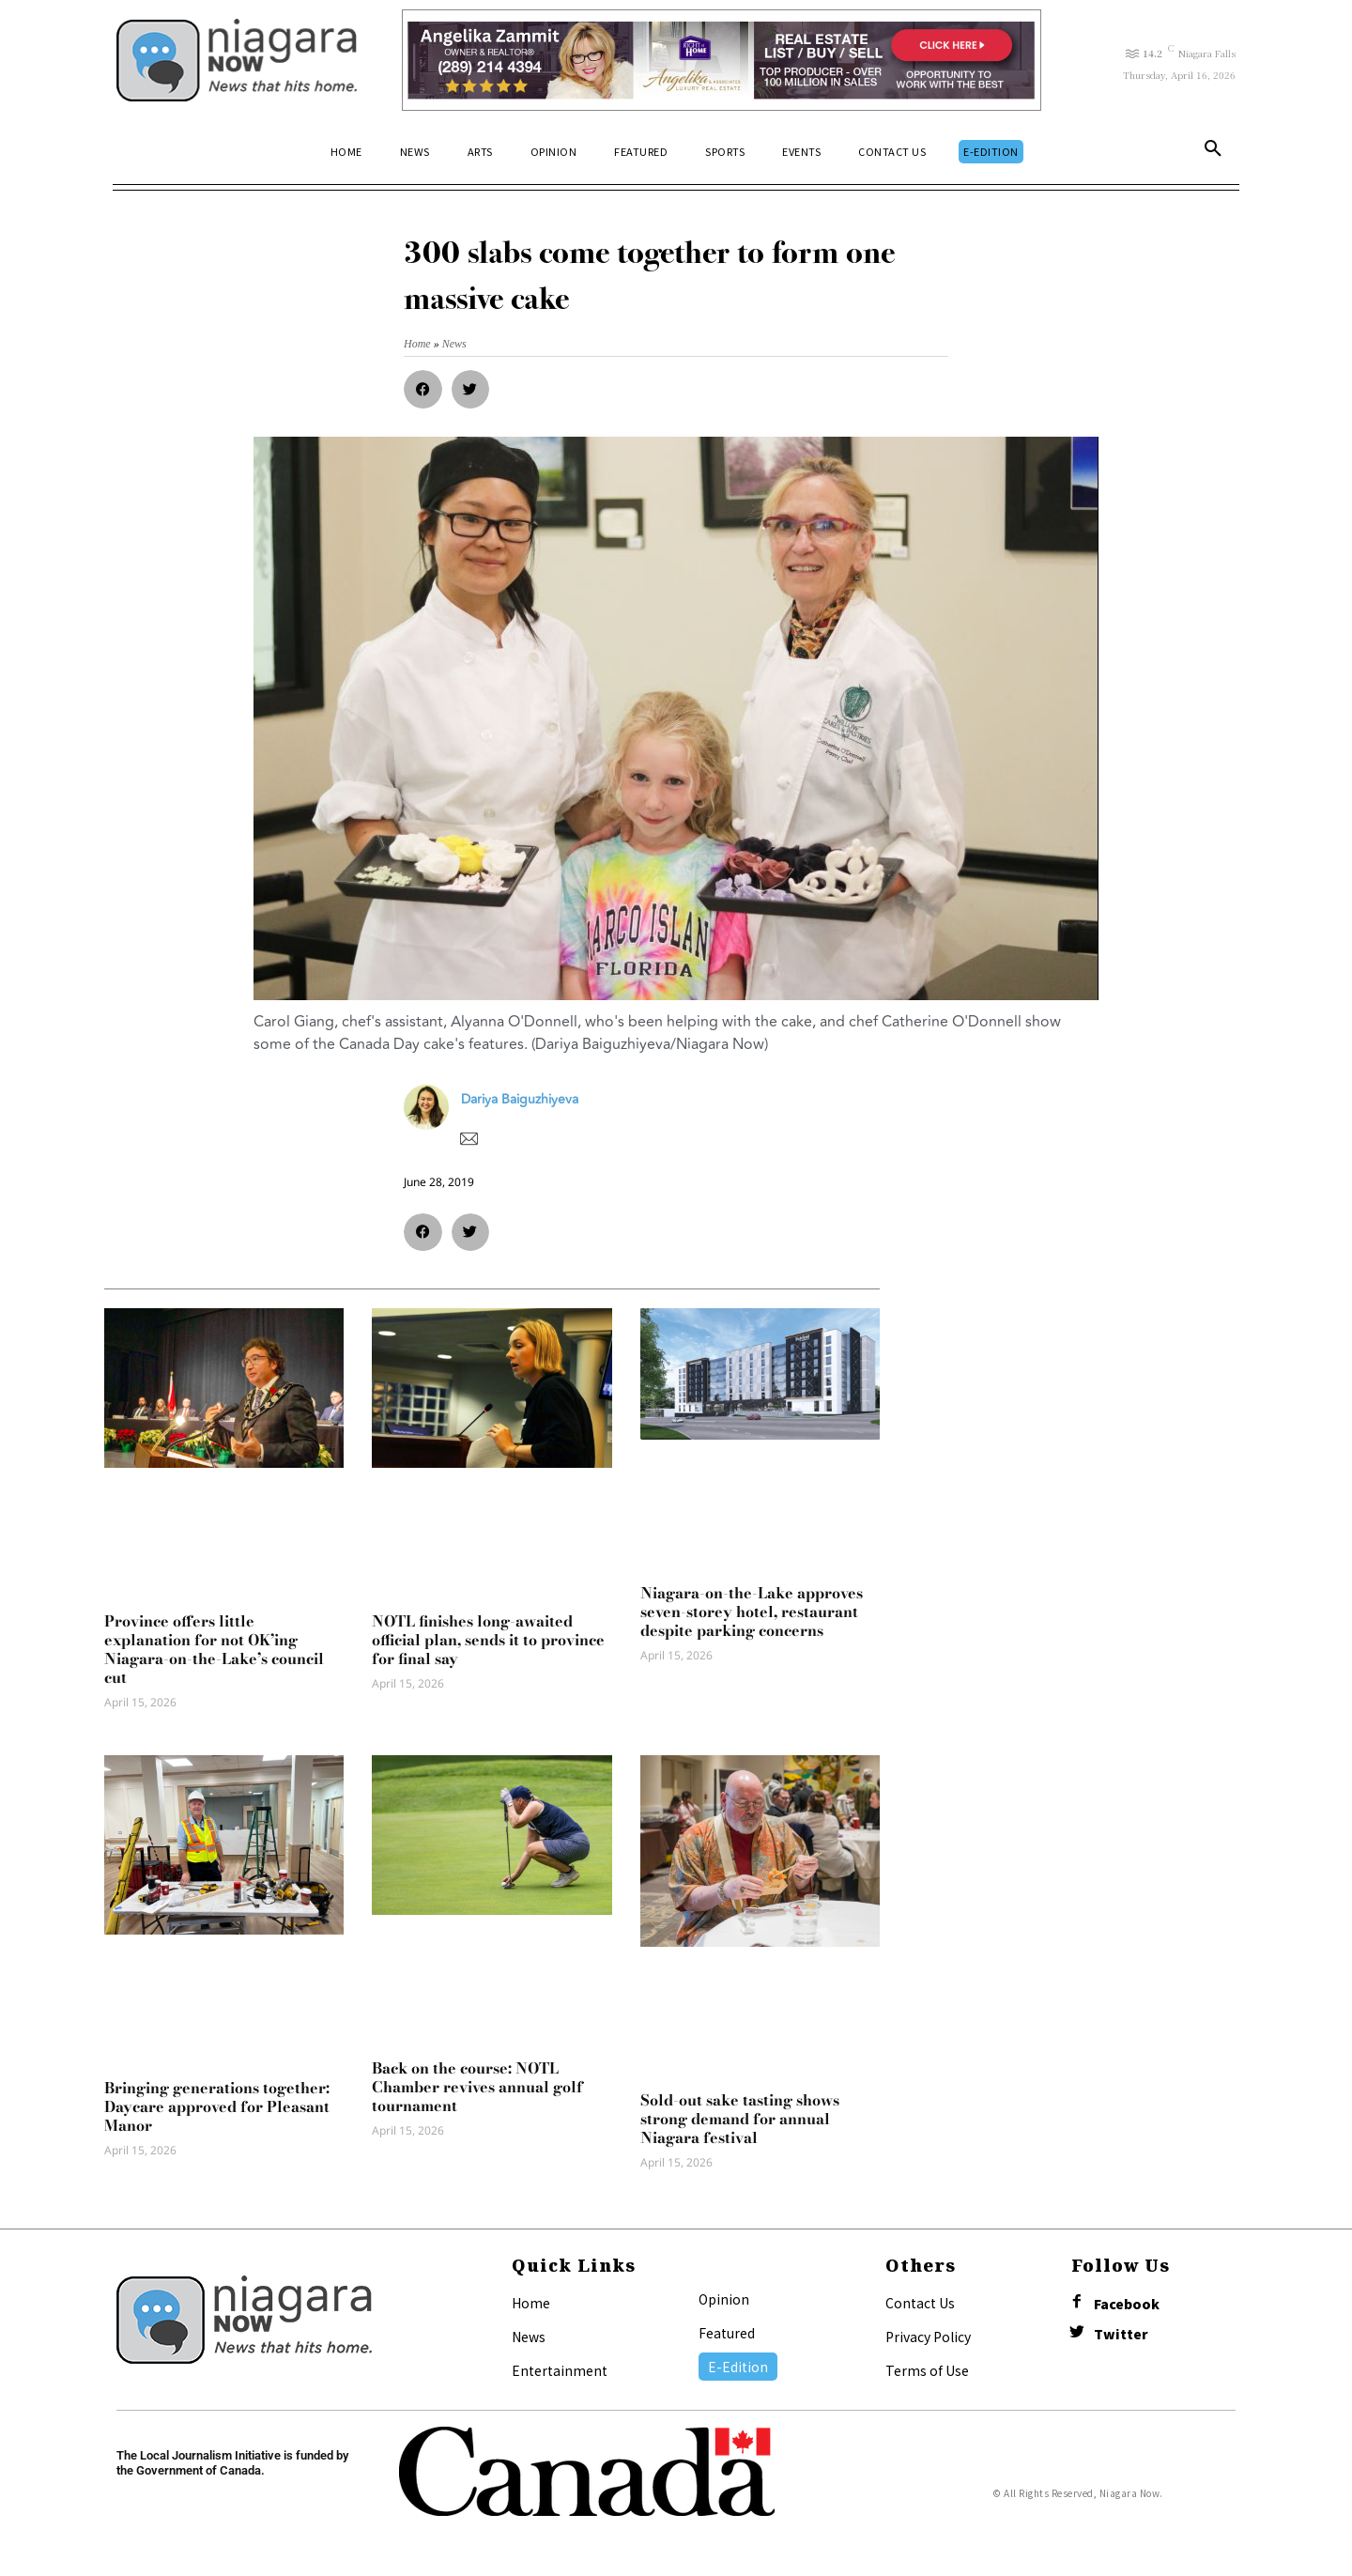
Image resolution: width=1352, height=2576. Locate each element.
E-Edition (738, 2366)
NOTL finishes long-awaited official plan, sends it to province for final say (488, 1640)
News (528, 2336)
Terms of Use (927, 2370)
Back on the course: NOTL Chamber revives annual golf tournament (477, 2087)
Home (531, 2302)
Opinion (724, 2299)
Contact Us (920, 2302)
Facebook (1127, 2304)
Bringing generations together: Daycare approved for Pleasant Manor (217, 2106)
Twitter (1121, 2334)
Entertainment (559, 2370)
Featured (727, 2332)
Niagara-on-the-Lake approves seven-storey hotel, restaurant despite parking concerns (751, 1611)
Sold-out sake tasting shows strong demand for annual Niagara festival (739, 2119)
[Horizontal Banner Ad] (721, 60)
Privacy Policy (928, 2336)
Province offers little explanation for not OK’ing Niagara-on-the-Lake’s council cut (214, 1649)
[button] (1213, 152)
